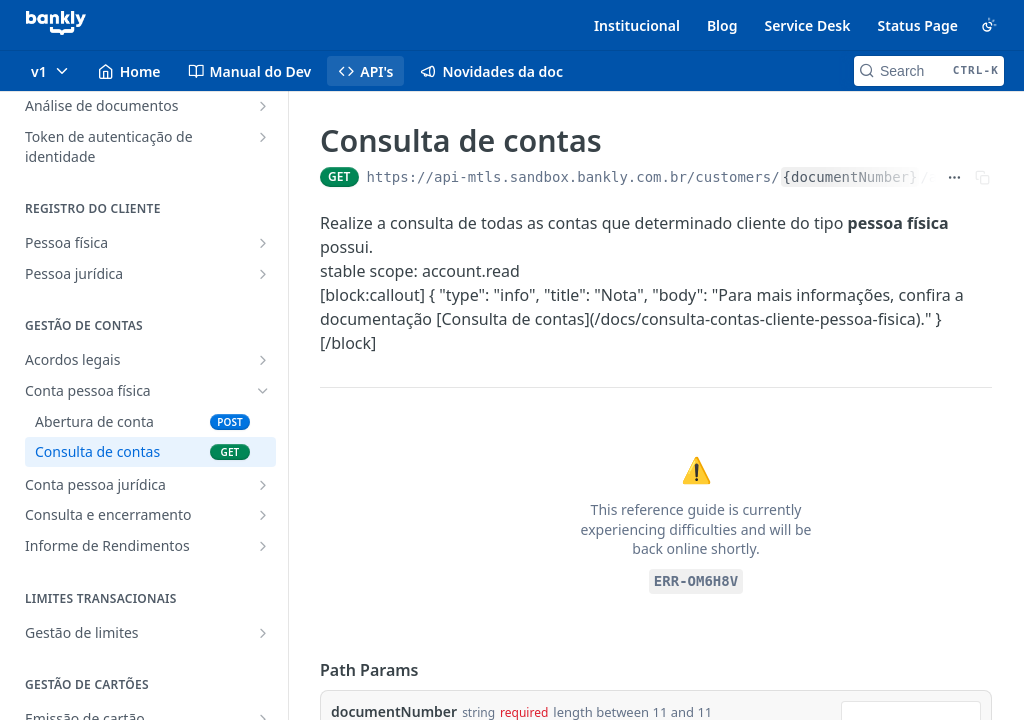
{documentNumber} (850, 177)
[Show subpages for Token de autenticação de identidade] (263, 137)
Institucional (637, 25)
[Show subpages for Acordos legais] (263, 360)
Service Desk (807, 25)
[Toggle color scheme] (989, 25)
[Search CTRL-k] (929, 71)
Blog (722, 25)
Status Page (918, 25)
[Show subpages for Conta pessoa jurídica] (263, 485)
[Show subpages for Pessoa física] (263, 243)
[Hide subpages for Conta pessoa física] (263, 391)
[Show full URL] (954, 177)
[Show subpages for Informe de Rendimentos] (263, 546)
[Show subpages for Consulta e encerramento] (263, 515)
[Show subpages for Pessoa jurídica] (263, 274)
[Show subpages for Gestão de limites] (263, 633)
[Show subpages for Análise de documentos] (263, 106)
